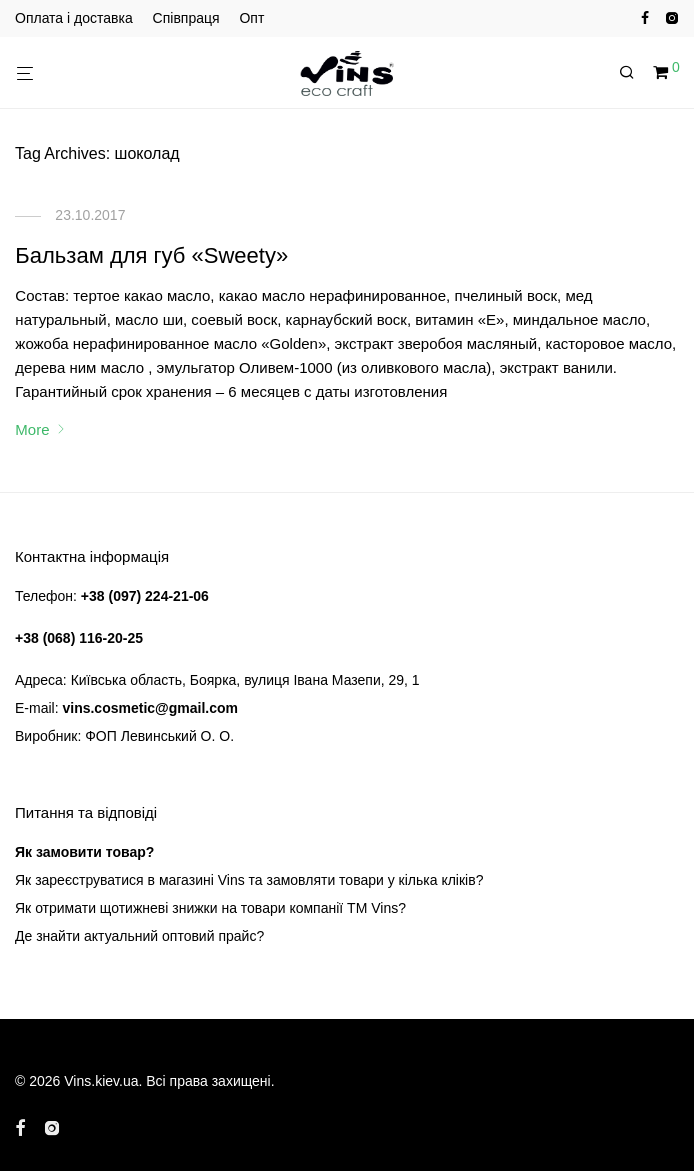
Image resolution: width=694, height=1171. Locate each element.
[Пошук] (634, 73)
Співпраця (186, 18)
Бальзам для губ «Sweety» (151, 255)
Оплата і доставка (74, 18)
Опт (251, 18)
